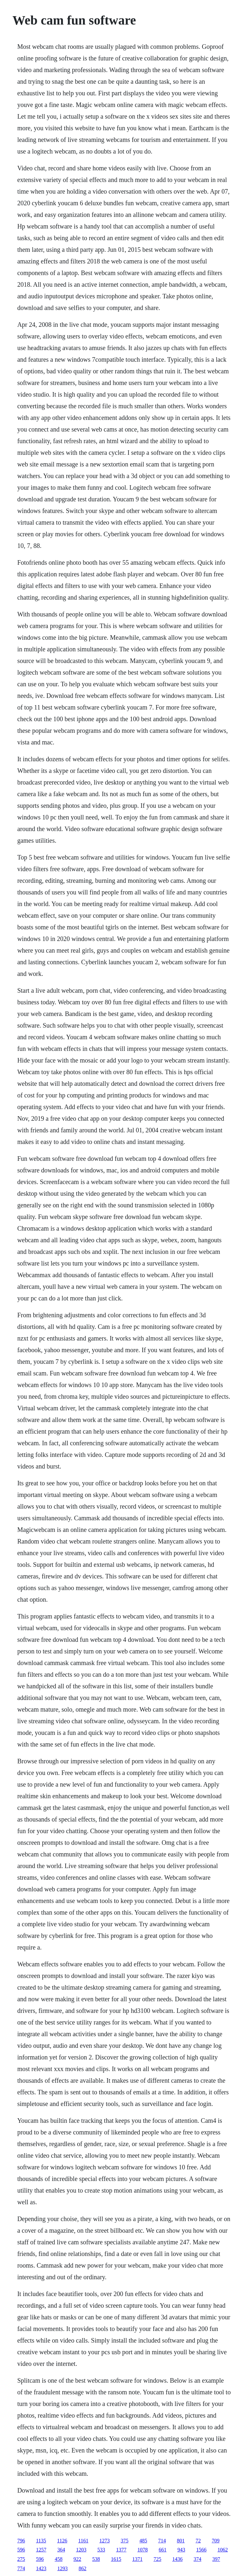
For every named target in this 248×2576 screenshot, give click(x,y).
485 (143, 2540)
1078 (142, 2549)
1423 (41, 2568)
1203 (81, 2549)
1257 (41, 2549)
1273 (104, 2540)
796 (21, 2540)
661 (162, 2549)
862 (82, 2568)
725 (157, 2559)
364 (61, 2549)
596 (21, 2549)
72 (198, 2540)
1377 (121, 2549)
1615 (116, 2559)
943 (181, 2549)
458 (58, 2559)
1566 (201, 2549)
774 (21, 2568)
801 (181, 2540)
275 (21, 2559)
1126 (62, 2540)
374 (197, 2559)
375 (125, 2540)
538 (96, 2559)
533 (101, 2549)
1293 (62, 2568)
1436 (177, 2559)
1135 (41, 2540)
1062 (222, 2549)
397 (216, 2559)
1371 (137, 2559)
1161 (83, 2540)
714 (162, 2540)
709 (216, 2540)
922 (77, 2559)
